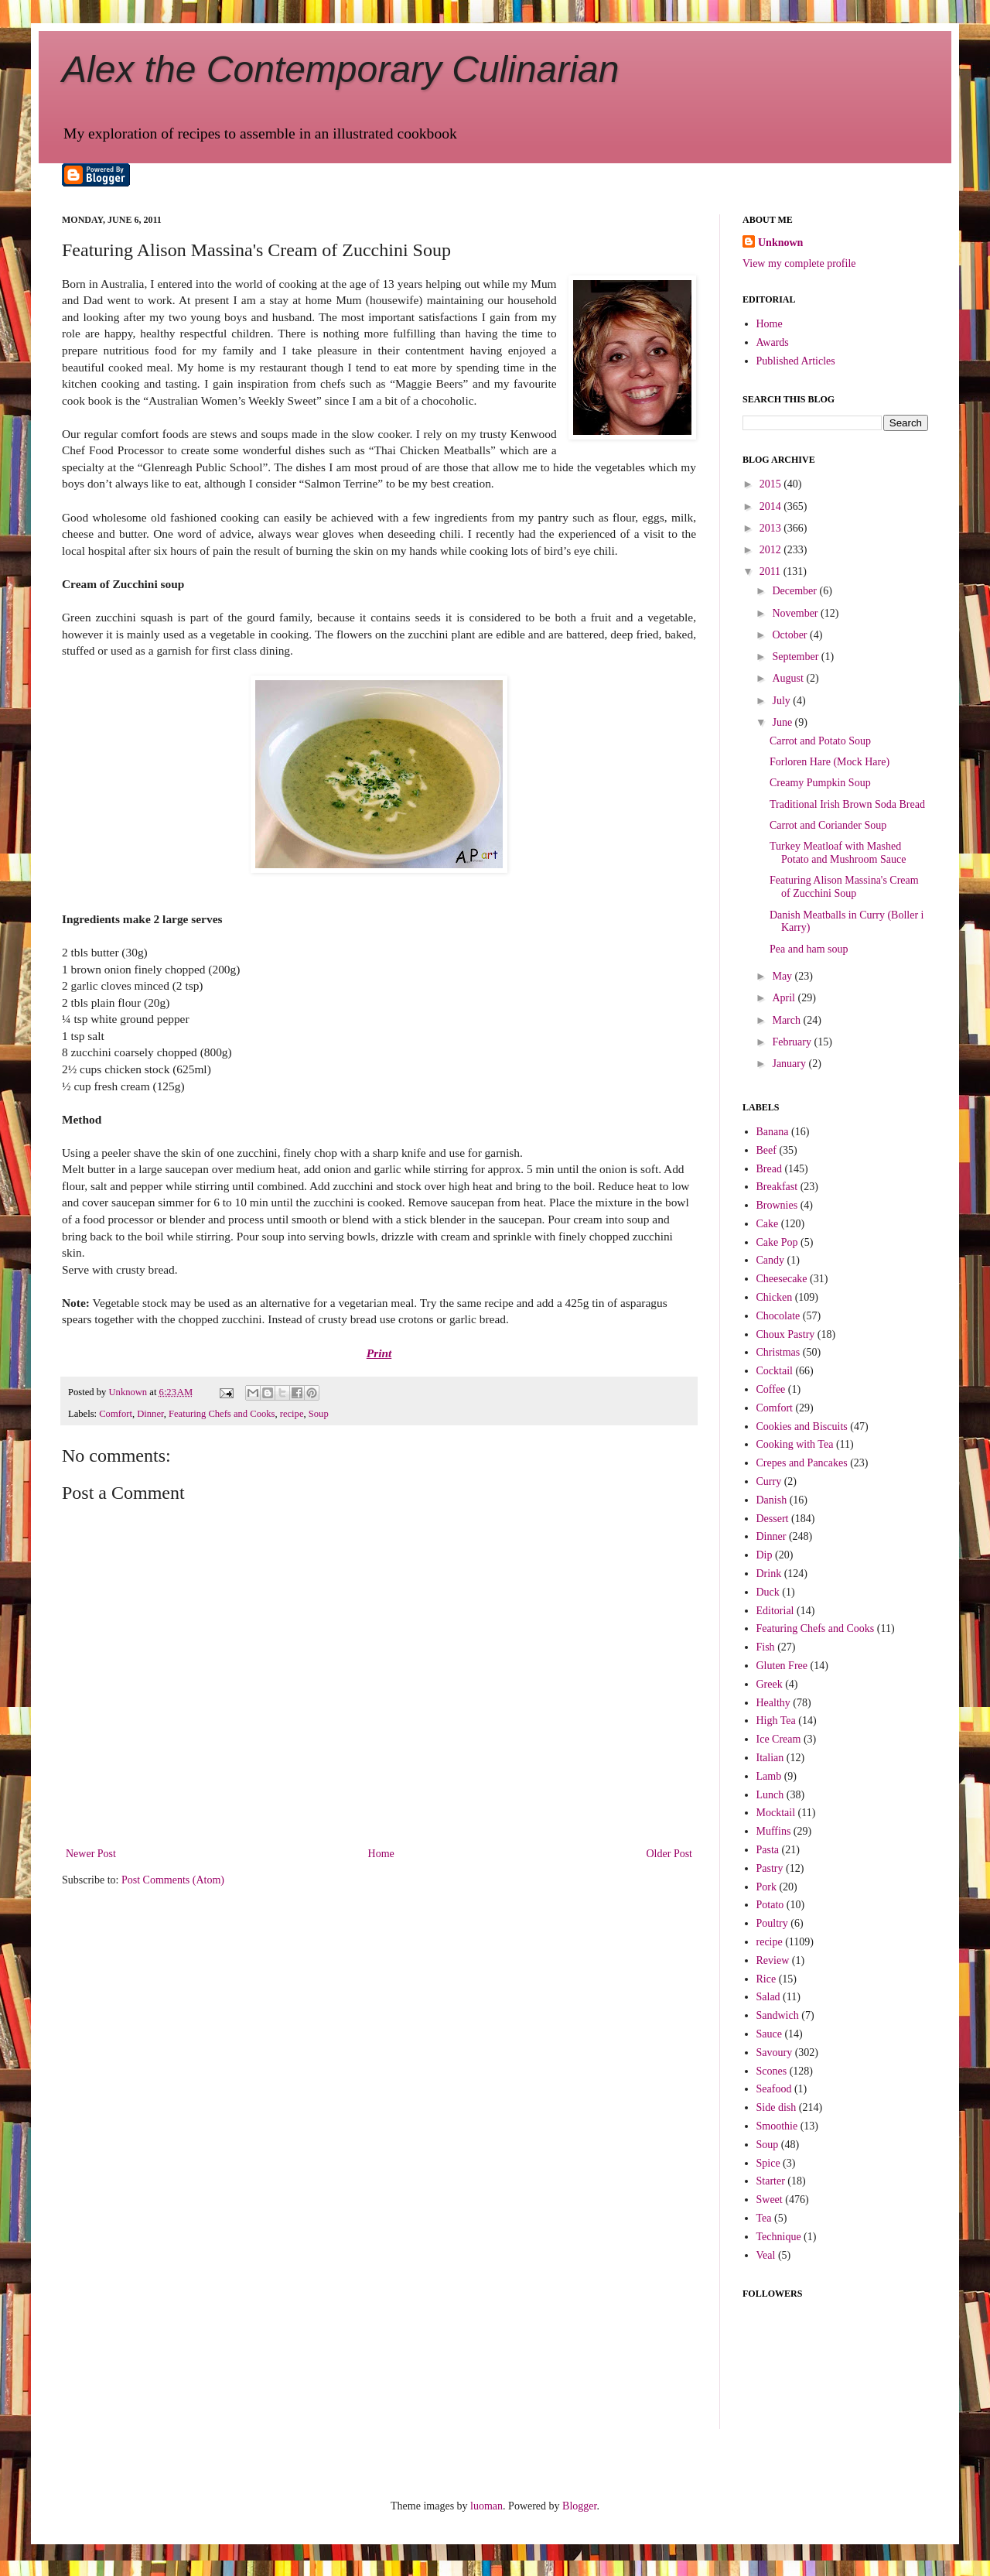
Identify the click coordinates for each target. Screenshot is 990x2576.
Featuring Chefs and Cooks (222, 1413)
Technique (778, 2236)
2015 (772, 484)
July (782, 700)
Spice (768, 2163)
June (783, 722)
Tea (764, 2218)
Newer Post (91, 1853)
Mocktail (776, 1812)
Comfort (115, 1413)
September (796, 656)
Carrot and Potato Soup (820, 741)
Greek (769, 1684)
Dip (764, 1555)
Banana (772, 1131)
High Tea (776, 1720)
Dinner (150, 1413)
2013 (772, 528)
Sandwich (777, 2015)
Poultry (772, 1923)
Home (381, 1853)
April (784, 998)
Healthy (773, 1703)
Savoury (774, 2052)
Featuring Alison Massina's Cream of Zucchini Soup (844, 886)
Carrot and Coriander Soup (828, 825)
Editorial (775, 1610)
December (795, 591)
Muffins (773, 1831)
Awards (772, 342)
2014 (772, 506)
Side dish (776, 2107)
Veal (766, 2255)
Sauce (769, 2034)
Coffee (771, 1389)
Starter (770, 2181)
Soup (319, 1413)
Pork (766, 1887)
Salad (768, 1997)
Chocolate (778, 1316)
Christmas (778, 1352)
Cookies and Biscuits (802, 1426)
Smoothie (777, 2126)
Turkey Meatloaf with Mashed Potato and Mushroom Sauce (838, 852)
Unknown (780, 242)
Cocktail (774, 1371)
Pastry (769, 1868)
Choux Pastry (785, 1334)
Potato (770, 1905)
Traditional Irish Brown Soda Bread (847, 804)
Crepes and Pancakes (802, 1463)
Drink (769, 1573)
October (791, 635)
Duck (768, 1592)
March (787, 1020)
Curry (769, 1481)
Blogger (579, 2506)
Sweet (769, 2199)
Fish (765, 1647)
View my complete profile (799, 263)
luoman (486, 2506)
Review (773, 1960)
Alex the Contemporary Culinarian (340, 69)
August (789, 678)
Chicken (774, 1297)
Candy (770, 1260)
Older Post (670, 1853)
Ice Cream (778, 1739)
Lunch (770, 1795)
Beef (766, 1150)
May (783, 976)
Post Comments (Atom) (172, 1880)
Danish (771, 1500)
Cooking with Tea (795, 1444)
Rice (766, 1979)
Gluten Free (781, 1665)
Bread (769, 1169)
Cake (767, 1224)
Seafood (774, 2089)
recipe (292, 1413)
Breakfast (777, 1186)
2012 (772, 550)
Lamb (769, 1776)
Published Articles (795, 361)
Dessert (772, 1518)
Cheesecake (781, 1279)
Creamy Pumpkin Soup (820, 783)
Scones (771, 2071)
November (796, 613)
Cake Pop (777, 1242)
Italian (770, 1758)
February (793, 1042)
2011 (771, 571)
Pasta (768, 1850)
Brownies (777, 1205)
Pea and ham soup (809, 949)
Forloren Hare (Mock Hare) (829, 762)
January (790, 1063)
